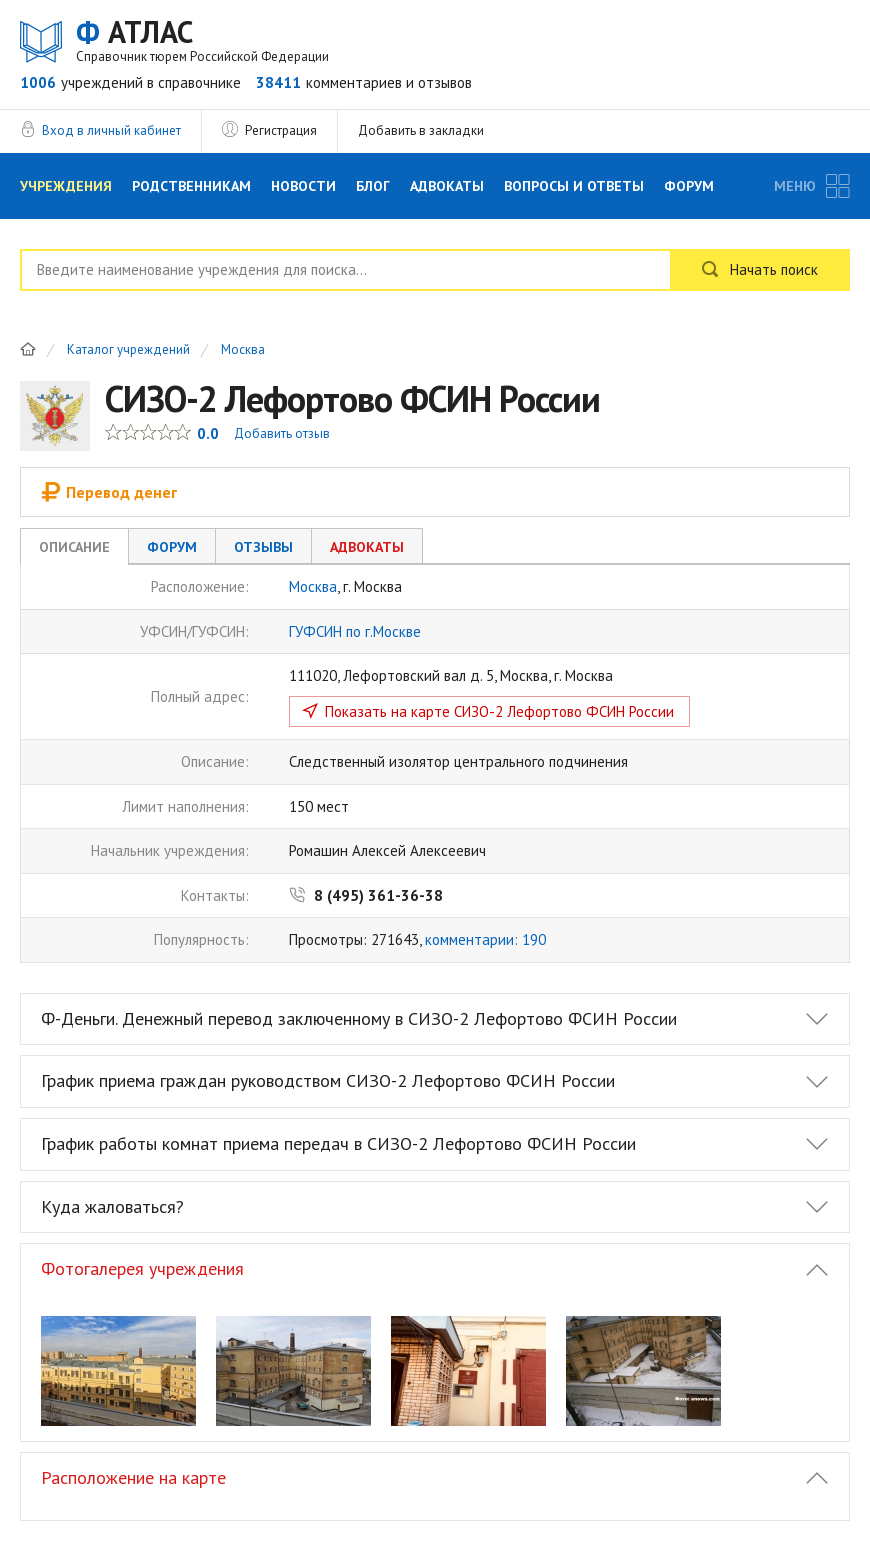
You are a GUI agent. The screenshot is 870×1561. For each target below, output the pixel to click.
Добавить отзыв (282, 433)
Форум (689, 186)
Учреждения (66, 186)
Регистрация (281, 130)
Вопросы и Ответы (574, 186)
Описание (74, 547)
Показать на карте (499, 711)
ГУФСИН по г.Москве (355, 631)
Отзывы (263, 547)
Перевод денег (109, 492)
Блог (373, 186)
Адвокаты (447, 186)
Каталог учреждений (128, 350)
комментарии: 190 (485, 939)
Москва (243, 350)
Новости (303, 186)
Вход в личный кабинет (111, 130)
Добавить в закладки (421, 130)
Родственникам (191, 186)
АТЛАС (202, 39)
